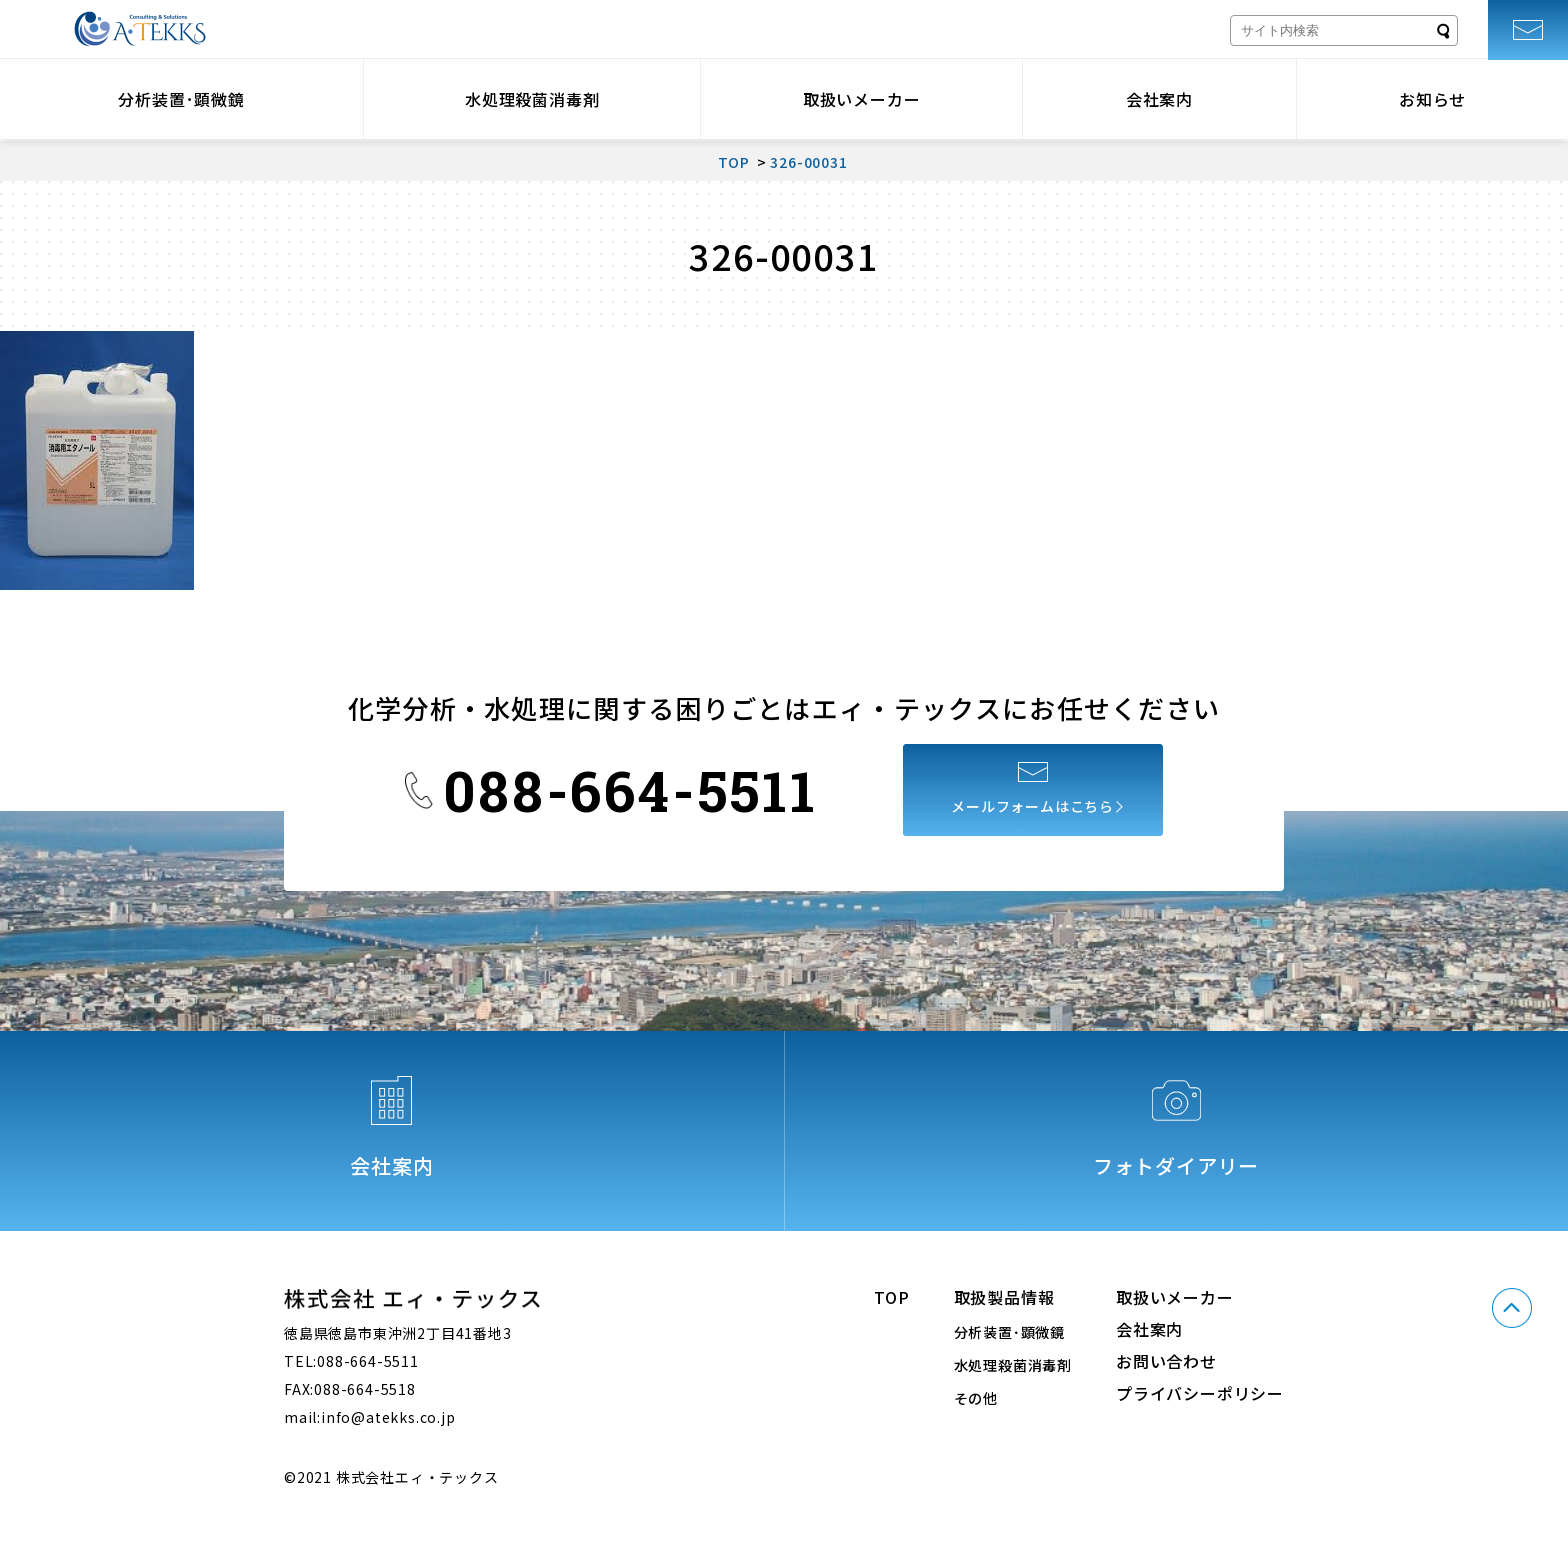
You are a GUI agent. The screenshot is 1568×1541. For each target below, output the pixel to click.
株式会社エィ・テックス (140, 29)
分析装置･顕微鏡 (181, 99)
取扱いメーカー (862, 99)
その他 (976, 1398)
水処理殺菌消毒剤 (532, 99)
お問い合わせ (1166, 1361)
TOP (891, 1297)
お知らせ (1432, 99)
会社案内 (1159, 99)
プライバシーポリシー (1200, 1393)
